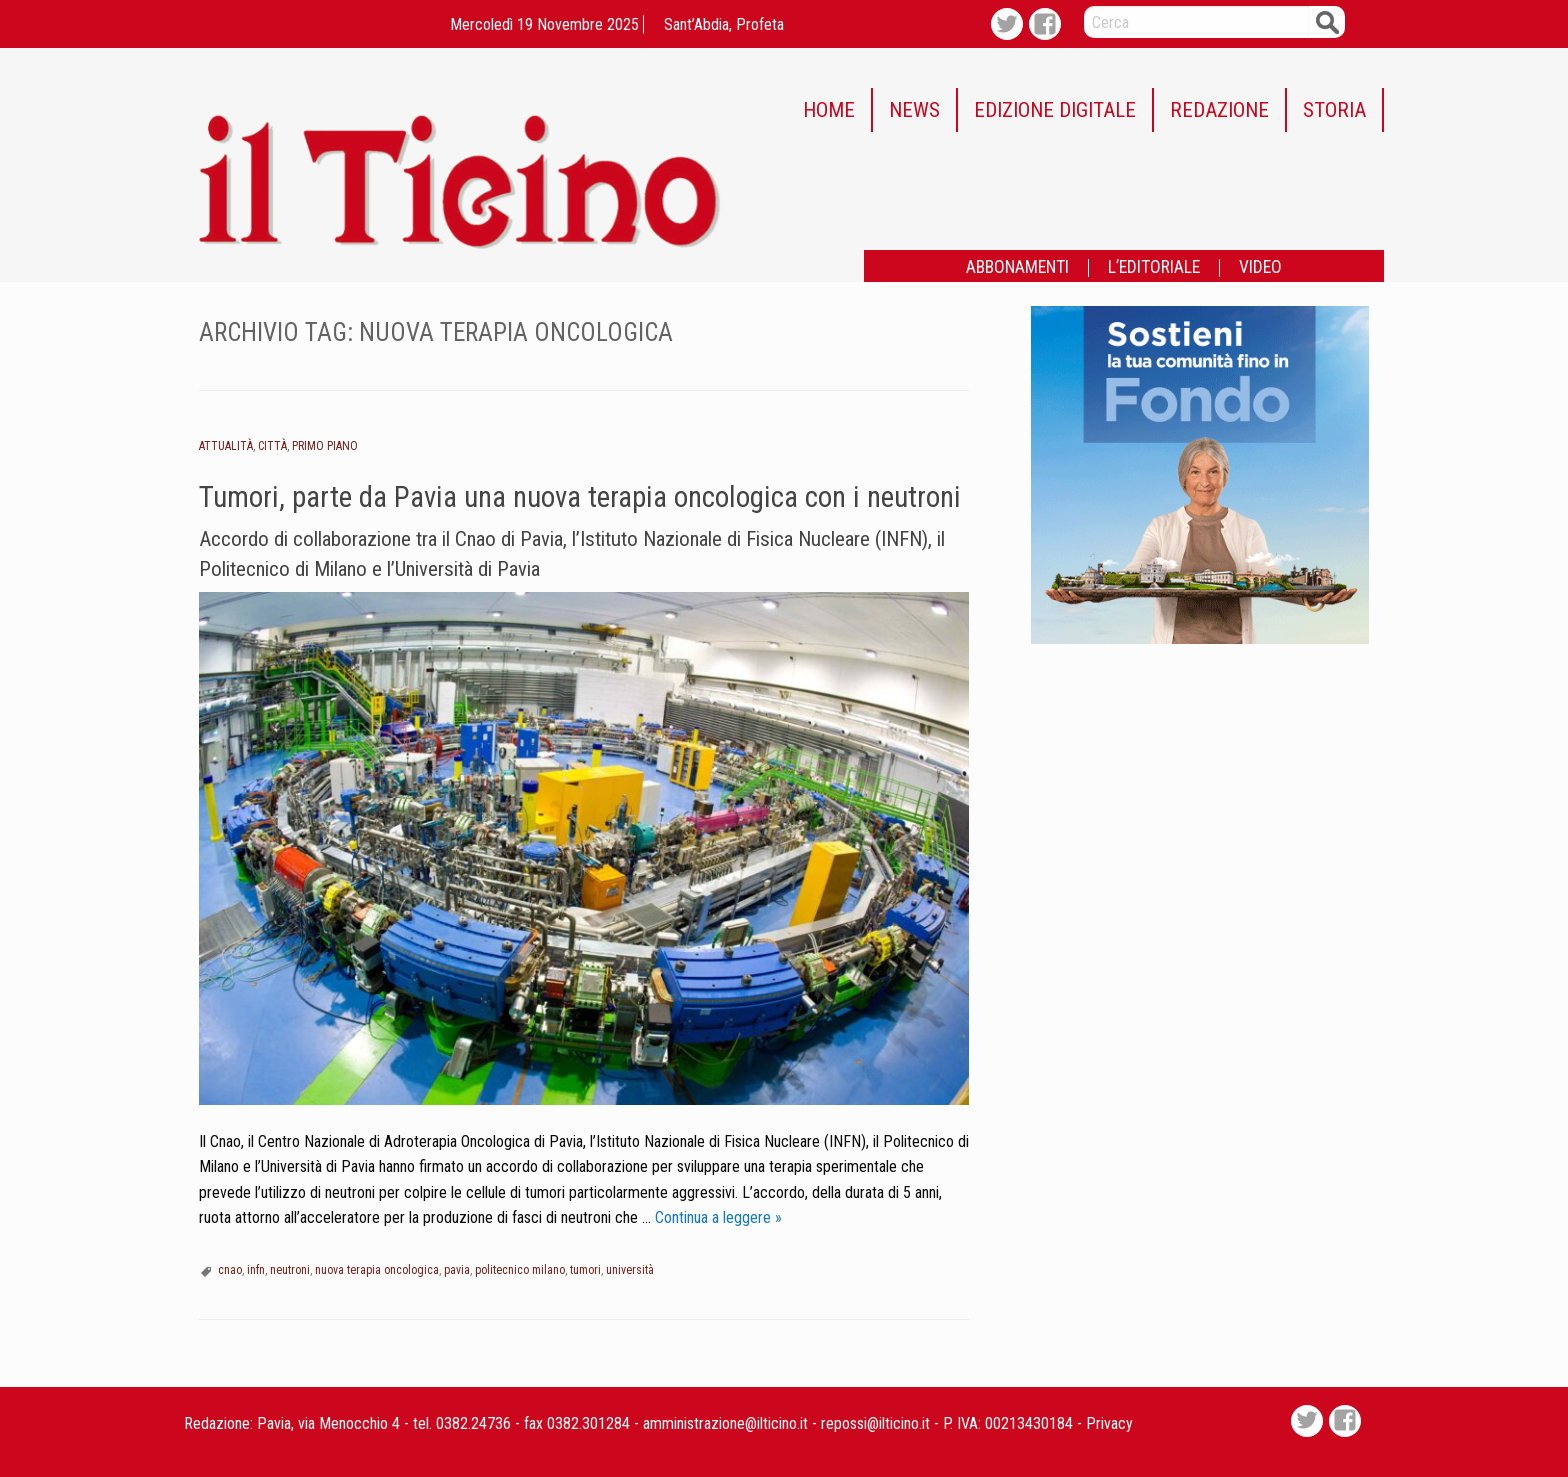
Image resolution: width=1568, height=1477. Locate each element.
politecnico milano (520, 1270)
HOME (829, 110)
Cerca (1327, 21)
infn (256, 1270)
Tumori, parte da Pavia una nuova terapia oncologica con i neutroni (580, 497)
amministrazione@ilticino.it (725, 1423)
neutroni (290, 1270)
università (630, 1270)
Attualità (226, 446)
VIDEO (1260, 268)
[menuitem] (830, 109)
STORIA (1334, 110)
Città (272, 446)
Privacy (1109, 1423)
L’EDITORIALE (1154, 268)
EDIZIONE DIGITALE (1055, 110)
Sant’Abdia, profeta (724, 24)
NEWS (914, 110)
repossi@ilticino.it (875, 1423)
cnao (230, 1270)
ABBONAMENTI (1017, 268)
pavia (457, 1270)
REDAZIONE (1219, 110)
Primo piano (325, 446)
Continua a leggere (718, 1217)
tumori (585, 1270)
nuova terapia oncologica (377, 1270)
